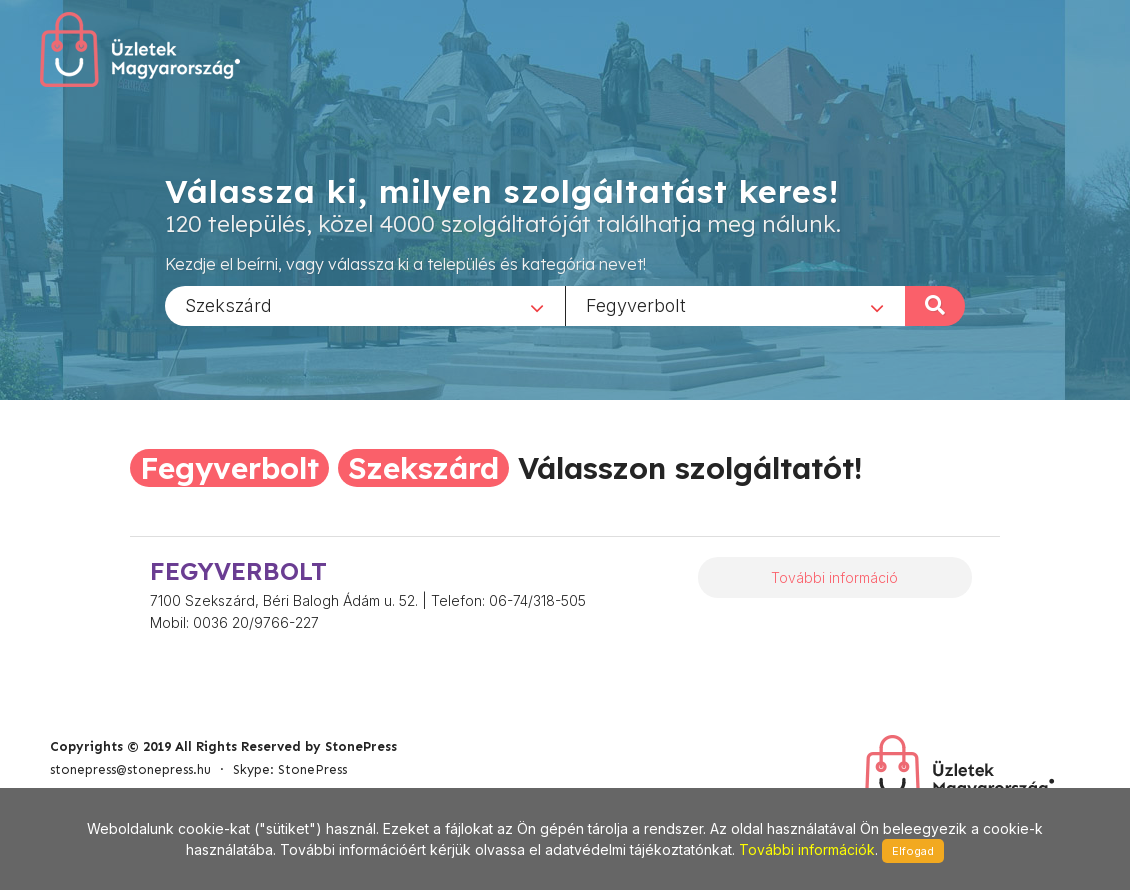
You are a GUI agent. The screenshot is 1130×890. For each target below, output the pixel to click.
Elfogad (913, 851)
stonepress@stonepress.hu (130, 769)
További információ (834, 577)
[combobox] (365, 305)
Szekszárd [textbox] (228, 304)
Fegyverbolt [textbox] (636, 304)
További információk (807, 849)
